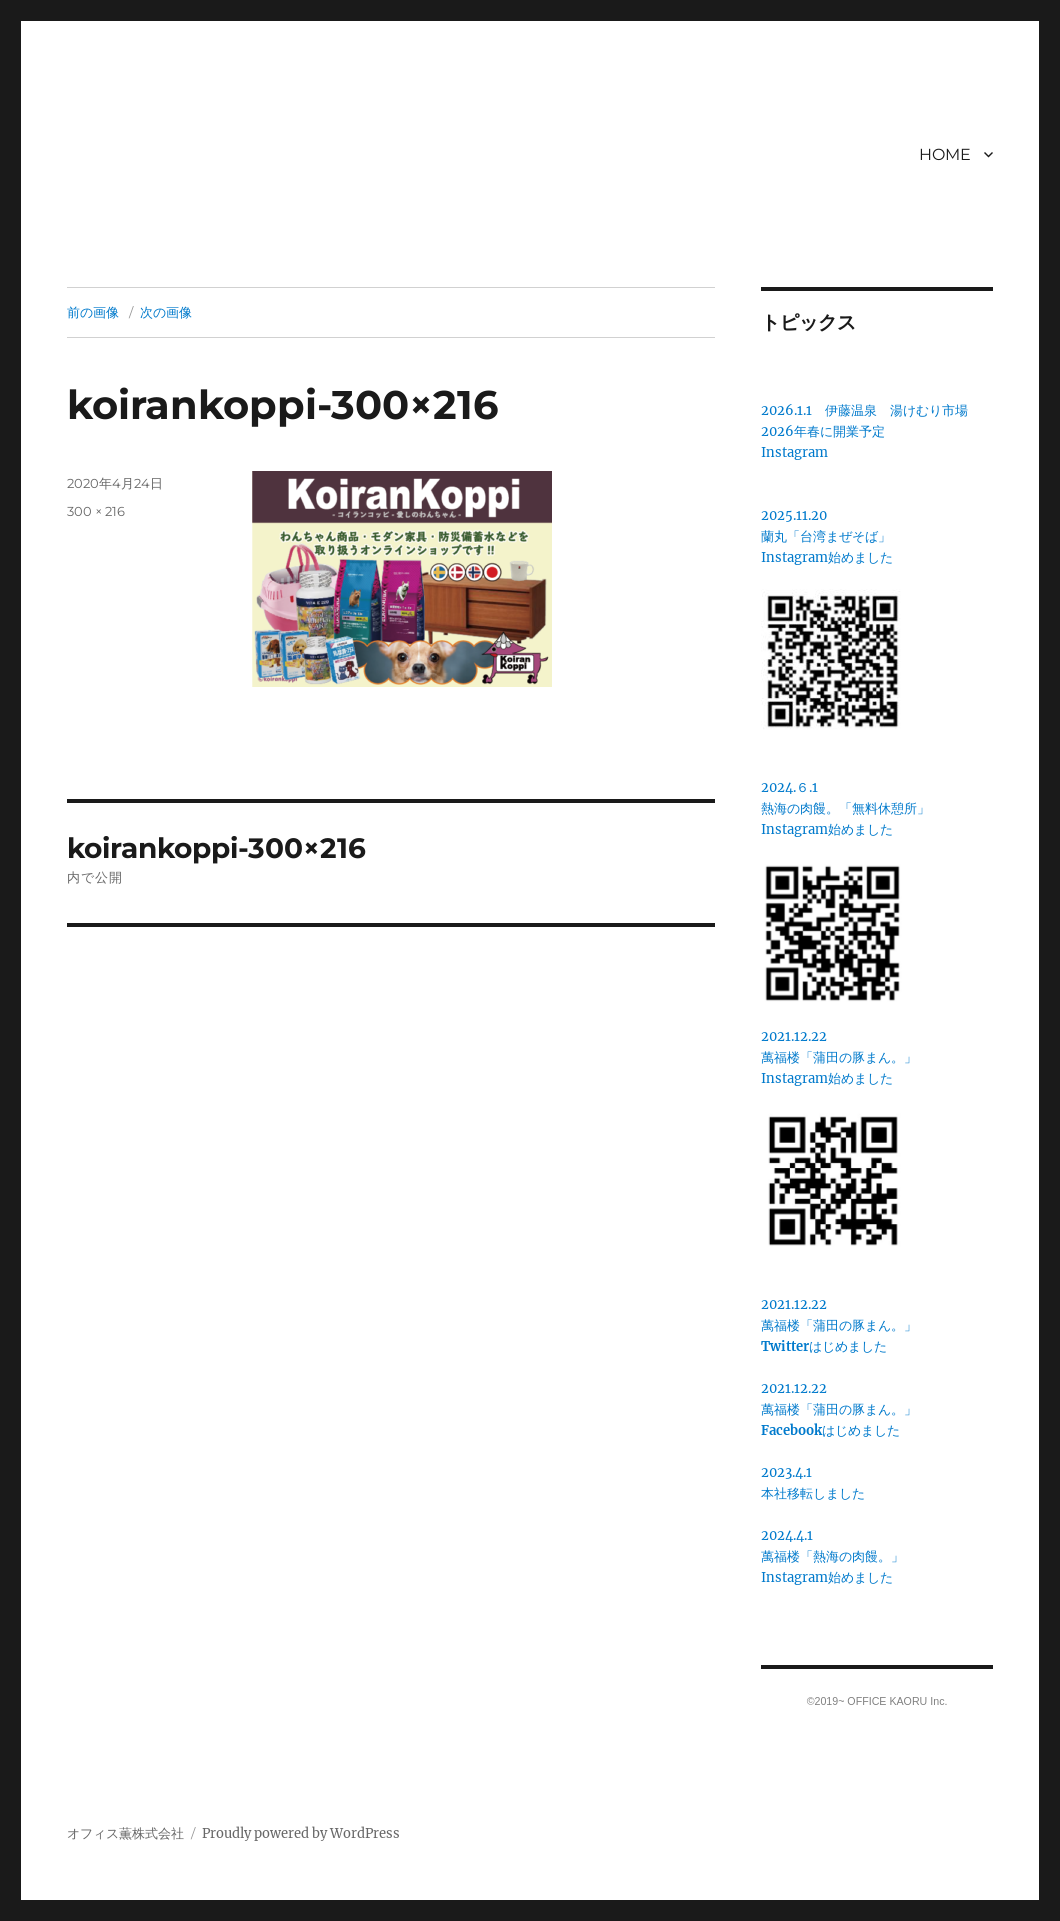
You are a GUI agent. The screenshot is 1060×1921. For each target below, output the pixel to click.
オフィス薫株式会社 (125, 1833)
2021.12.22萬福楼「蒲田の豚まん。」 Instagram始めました (839, 1057)
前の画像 (93, 312)
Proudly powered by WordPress (301, 1833)
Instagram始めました (827, 557)
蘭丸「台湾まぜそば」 (826, 536)
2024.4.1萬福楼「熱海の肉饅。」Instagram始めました (832, 1556)
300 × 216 (96, 511)
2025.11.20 (794, 515)
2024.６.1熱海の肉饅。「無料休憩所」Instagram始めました (845, 808)
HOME (945, 154)
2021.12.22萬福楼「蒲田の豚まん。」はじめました (839, 1325)
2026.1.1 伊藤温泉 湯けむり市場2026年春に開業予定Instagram (864, 431)
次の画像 (166, 312)
